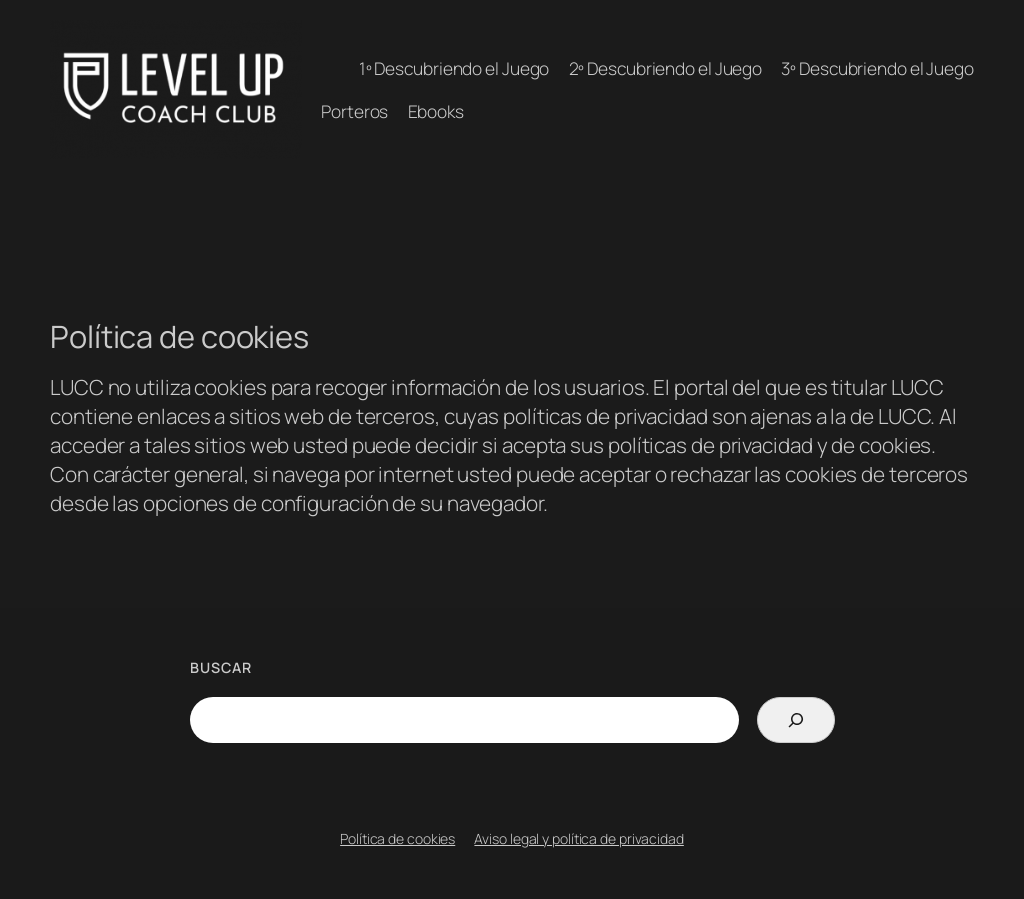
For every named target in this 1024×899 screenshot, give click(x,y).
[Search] (795, 720)
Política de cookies (397, 838)
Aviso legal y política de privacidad (578, 838)
